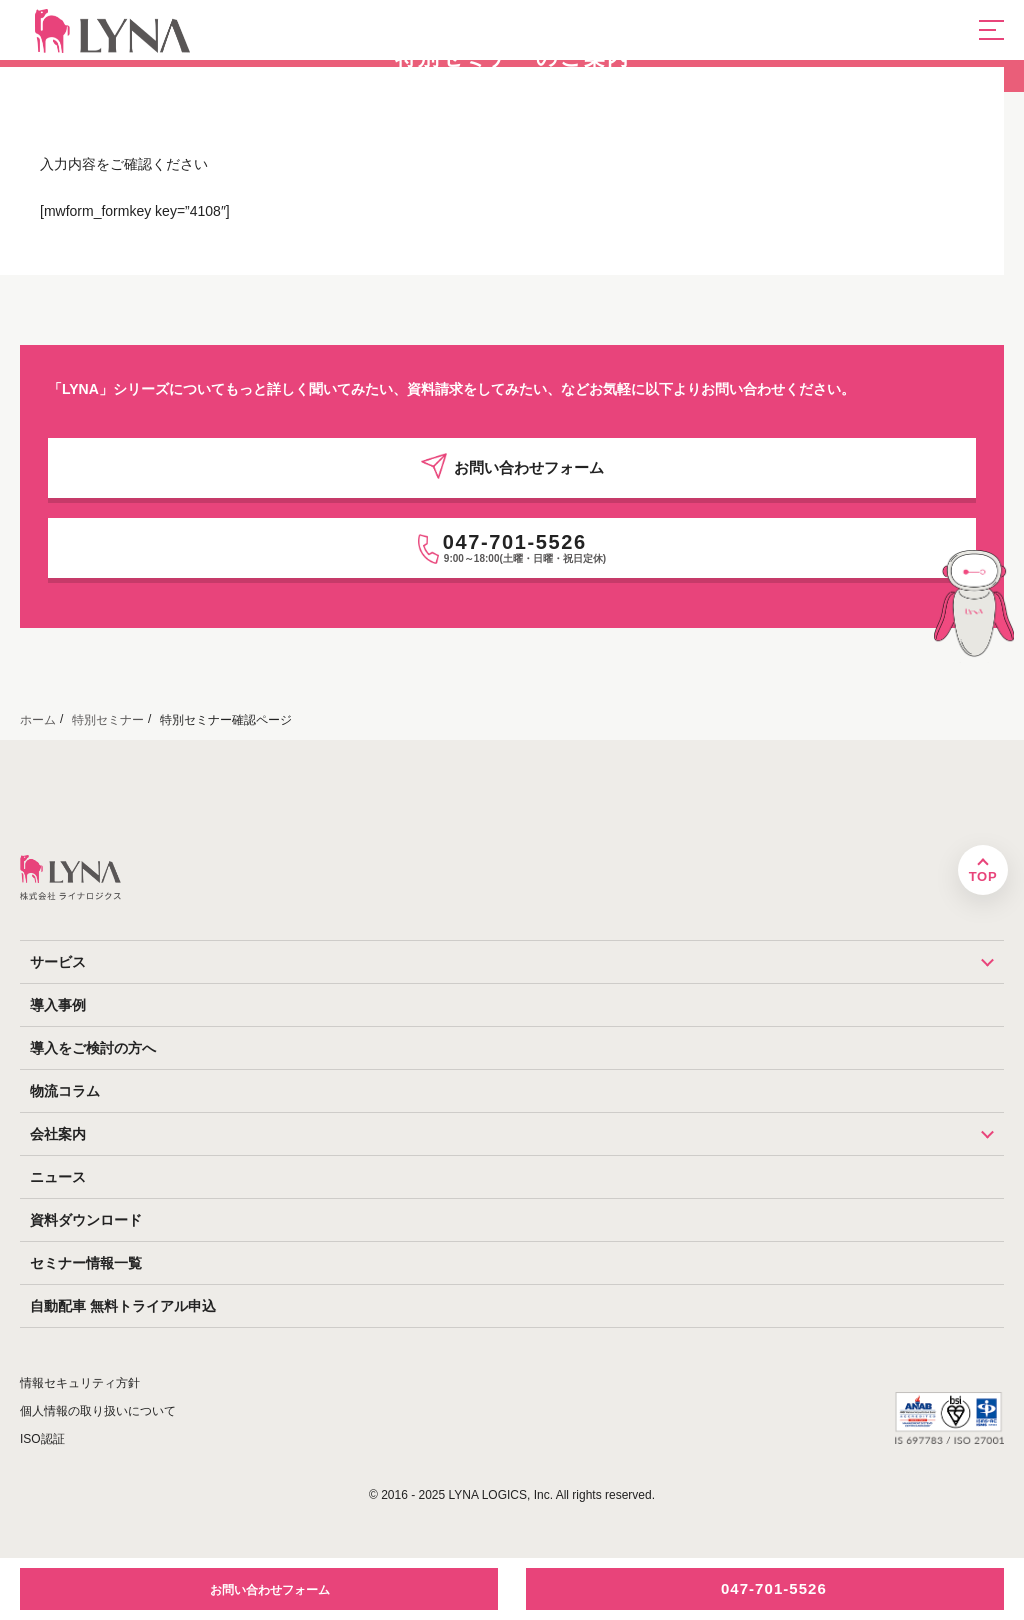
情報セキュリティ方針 (80, 1383)
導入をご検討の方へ (93, 1048)
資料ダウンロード (86, 1220)
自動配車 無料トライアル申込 (123, 1306)
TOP (983, 876)
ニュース (58, 1177)
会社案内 (517, 1134)
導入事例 (58, 1005)
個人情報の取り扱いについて (98, 1411)
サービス (517, 962)
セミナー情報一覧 (86, 1263)
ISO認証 (42, 1439)
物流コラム (65, 1091)
